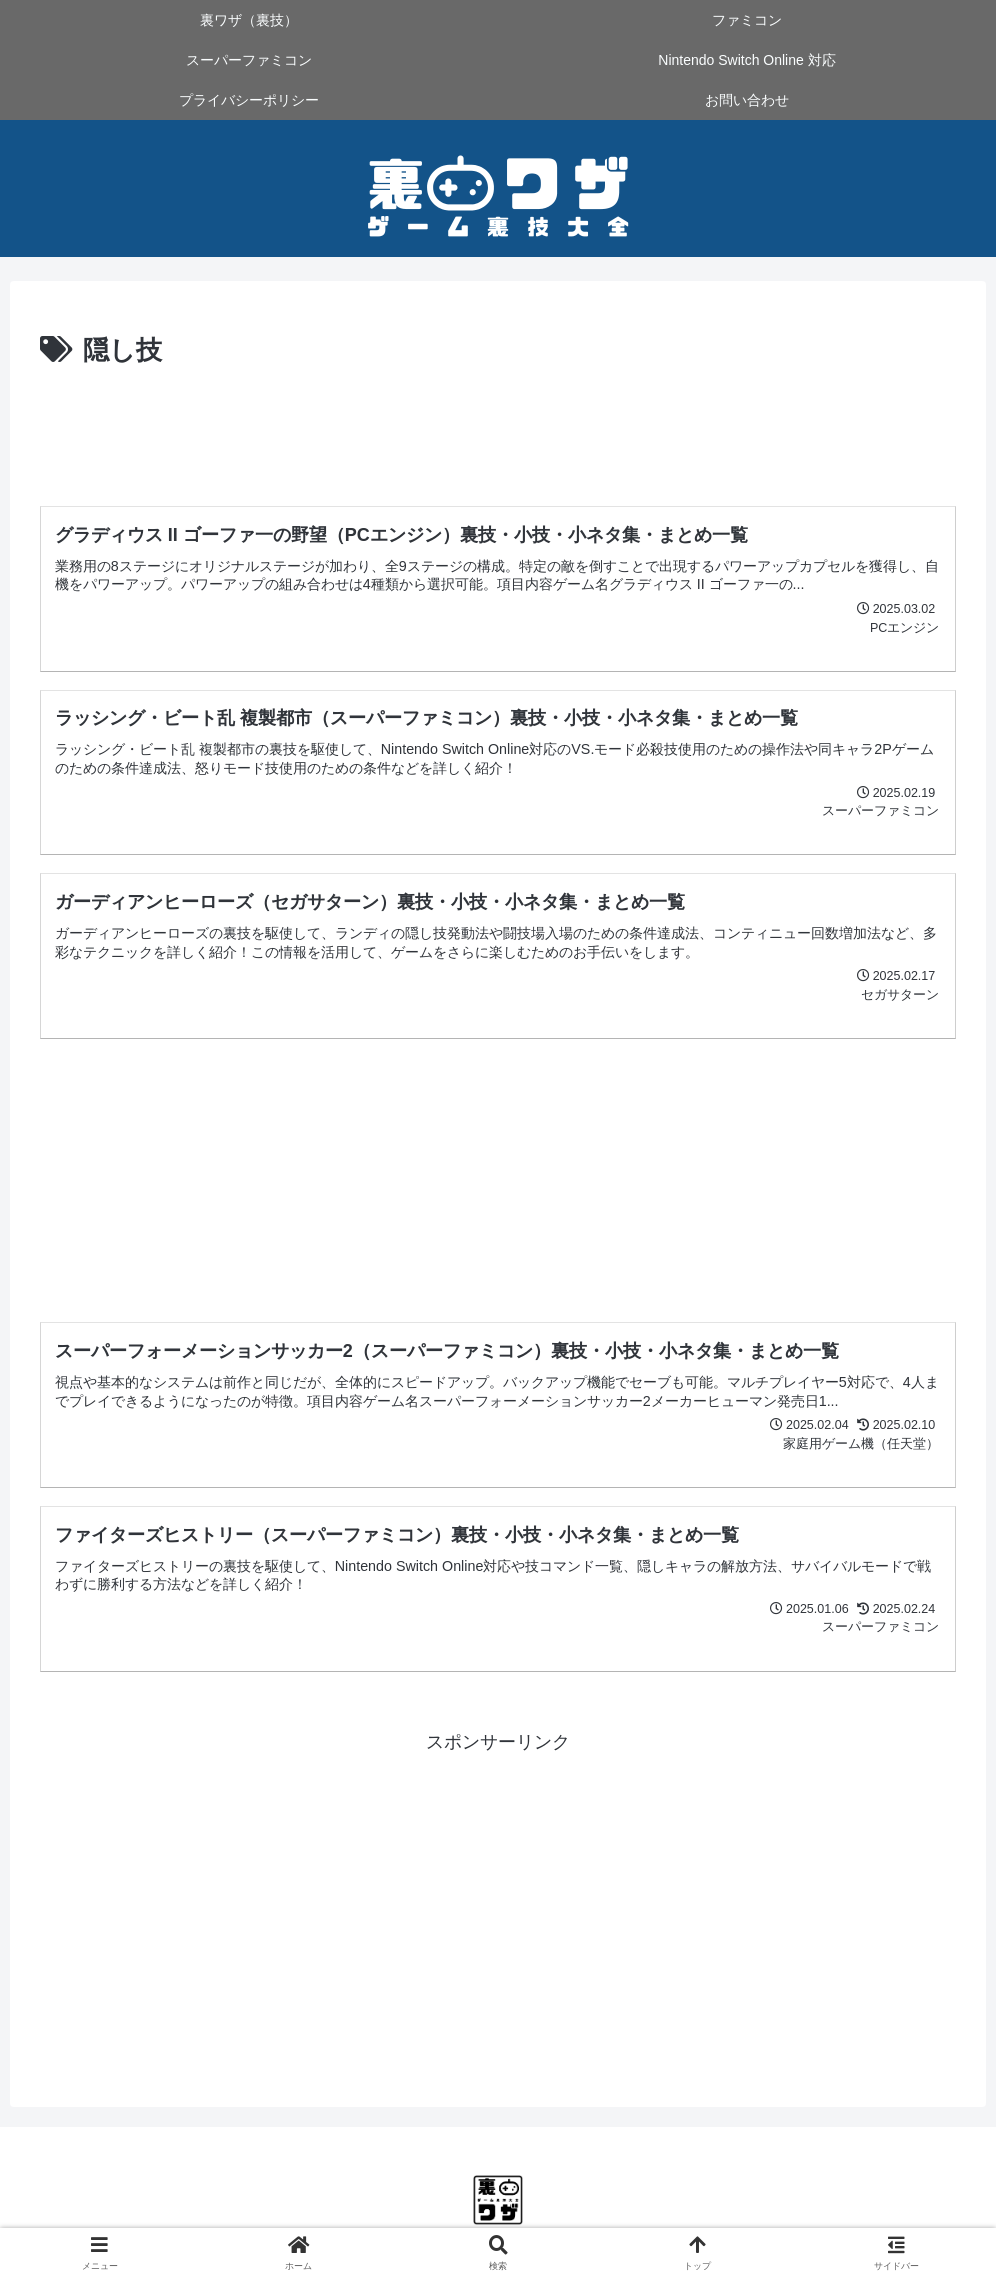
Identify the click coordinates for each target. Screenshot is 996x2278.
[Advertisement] (498, 429)
